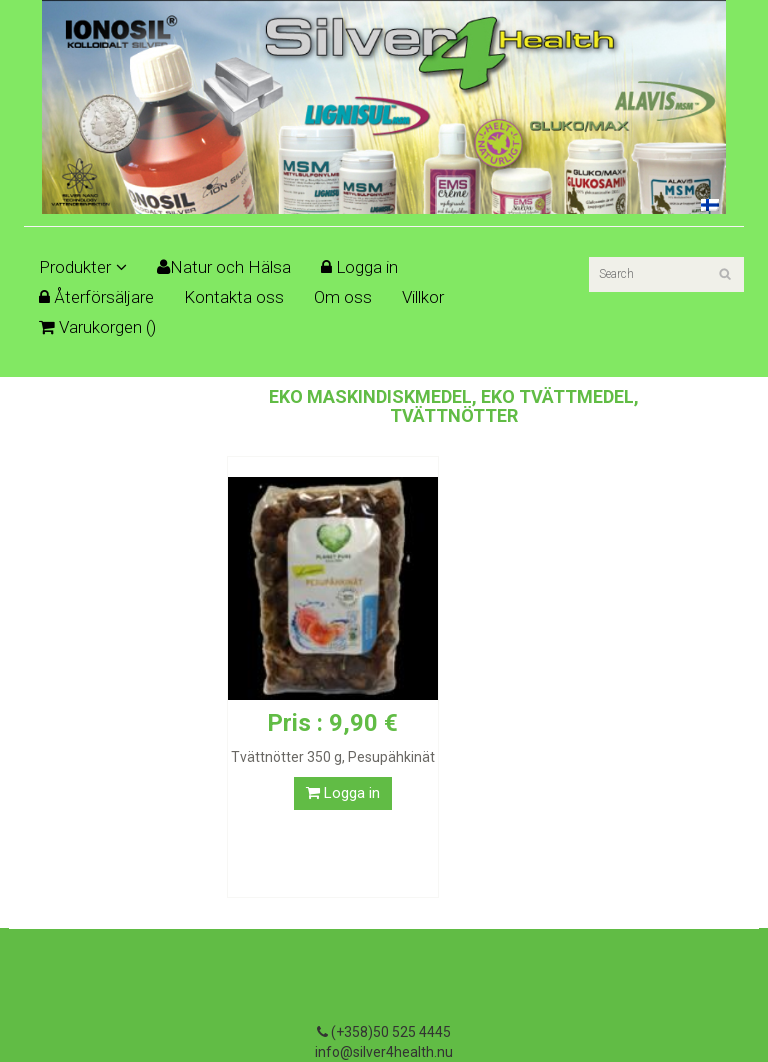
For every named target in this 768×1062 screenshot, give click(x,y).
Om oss (343, 297)
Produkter (83, 267)
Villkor (423, 297)
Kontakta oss (234, 297)
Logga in (359, 267)
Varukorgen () (97, 327)
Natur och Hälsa (224, 267)
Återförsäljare (96, 297)
